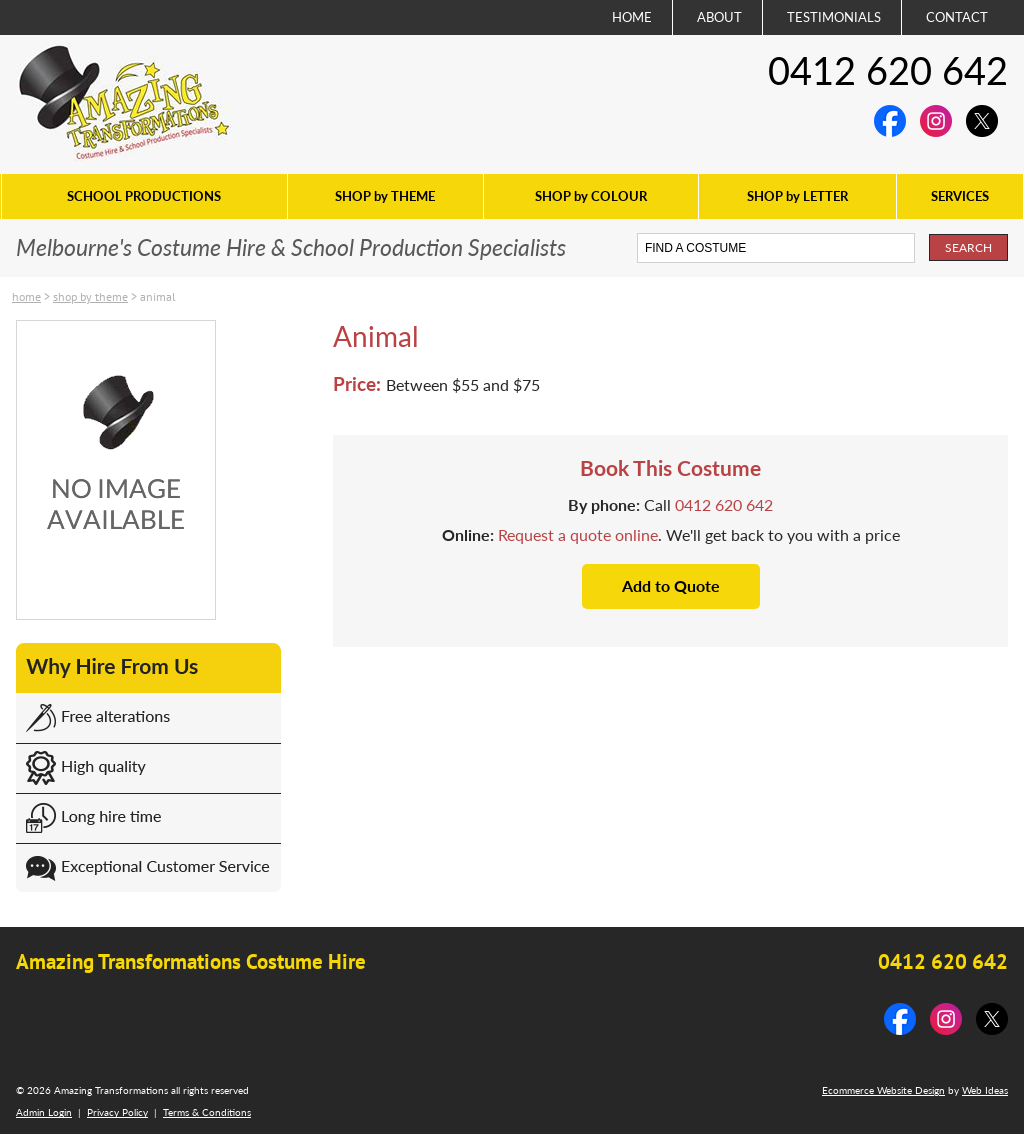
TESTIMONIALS (834, 17)
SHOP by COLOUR (591, 196)
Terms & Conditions (207, 1112)
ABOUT (719, 17)
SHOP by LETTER (797, 196)
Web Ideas (985, 1090)
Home (26, 296)
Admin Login (44, 1112)
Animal (158, 296)
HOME (632, 17)
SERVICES (960, 196)
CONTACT (957, 17)
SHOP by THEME (385, 196)
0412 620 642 (888, 70)
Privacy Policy (117, 1112)
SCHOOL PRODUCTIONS (144, 196)
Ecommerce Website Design (883, 1090)
